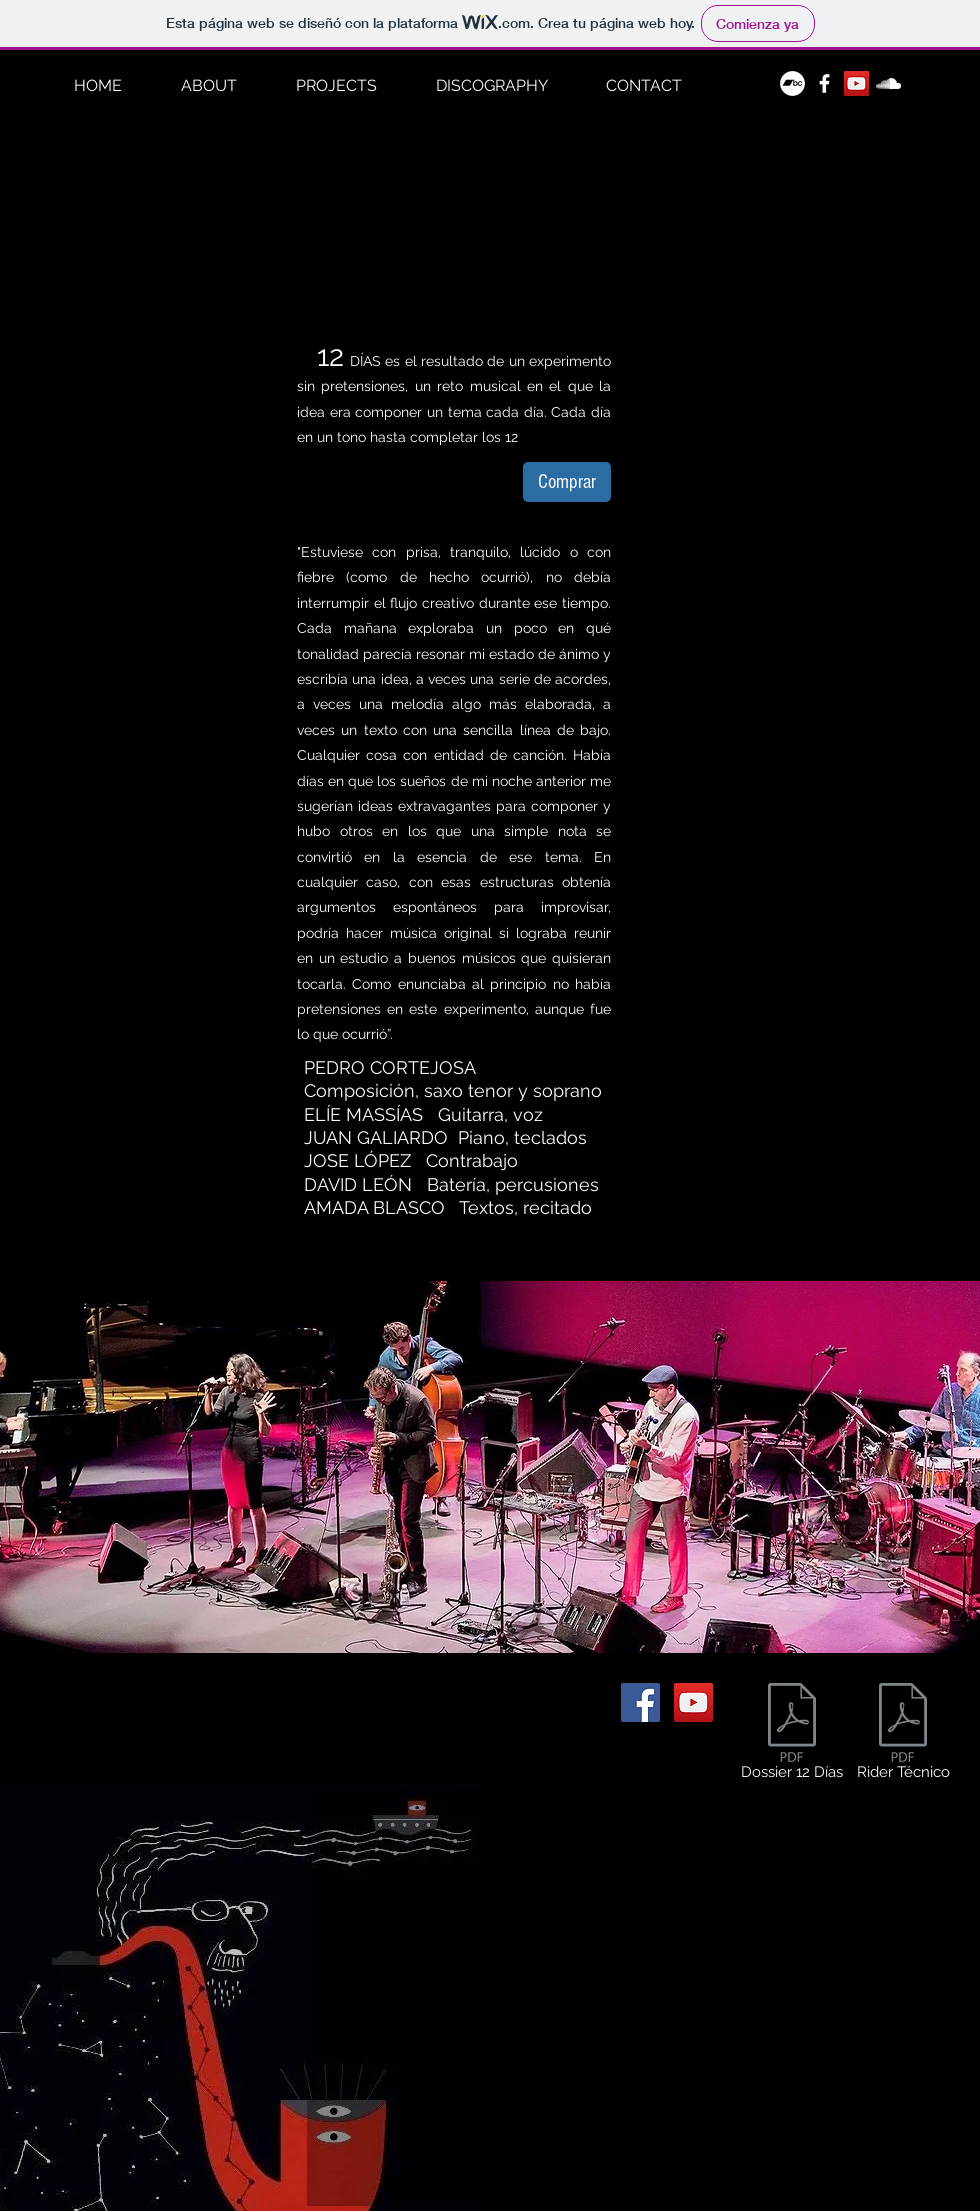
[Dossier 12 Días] (792, 1735)
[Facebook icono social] (640, 1702)
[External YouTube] (643, 1997)
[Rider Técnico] (903, 1735)
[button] (336, 86)
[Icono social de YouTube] (856, 83)
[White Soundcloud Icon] (888, 83)
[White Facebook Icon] (824, 83)
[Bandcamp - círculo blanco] (792, 83)
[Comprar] (567, 482)
